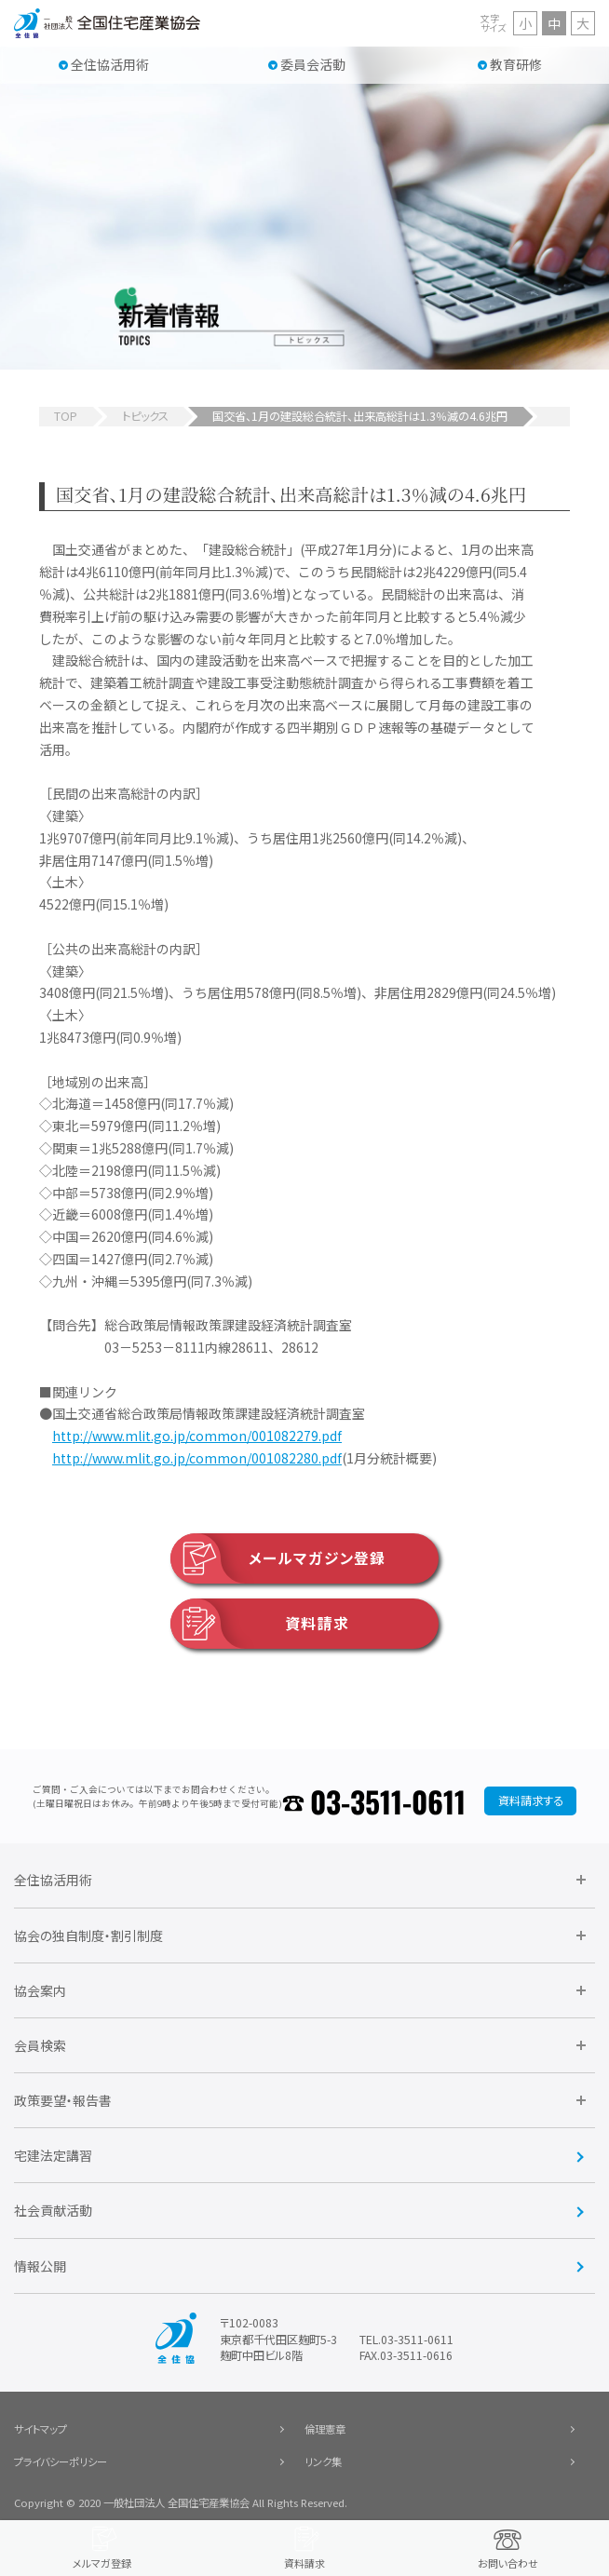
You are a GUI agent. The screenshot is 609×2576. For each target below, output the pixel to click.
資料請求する (530, 1800)
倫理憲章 (324, 2428)
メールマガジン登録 (278, 1558)
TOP (65, 416)
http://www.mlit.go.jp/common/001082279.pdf (197, 1435)
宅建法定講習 (53, 2155)
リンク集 (323, 2461)
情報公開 (40, 2266)
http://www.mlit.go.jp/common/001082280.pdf (197, 1458)
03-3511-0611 (388, 1801)
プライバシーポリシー (60, 2461)
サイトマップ (40, 2428)
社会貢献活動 (53, 2210)
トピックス (145, 416)
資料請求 (259, 1623)
